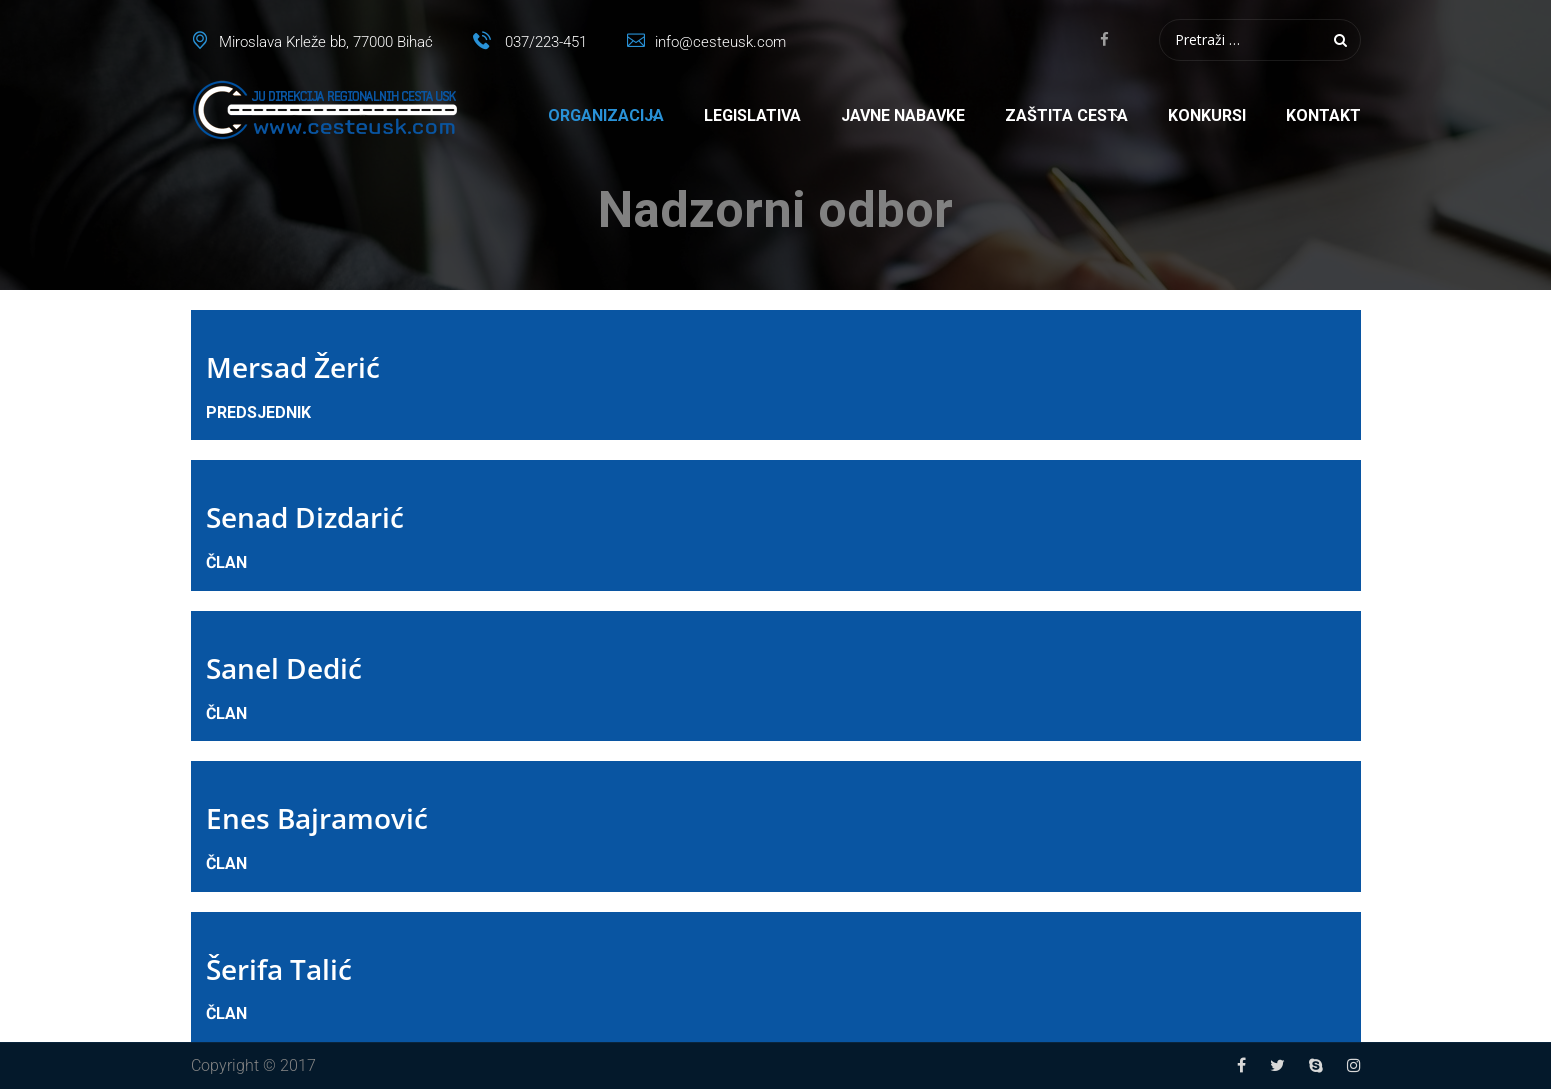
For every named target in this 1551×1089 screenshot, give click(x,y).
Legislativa (752, 115)
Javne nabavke (903, 115)
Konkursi (1207, 115)
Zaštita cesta (1066, 115)
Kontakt (1323, 115)
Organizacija (606, 115)
